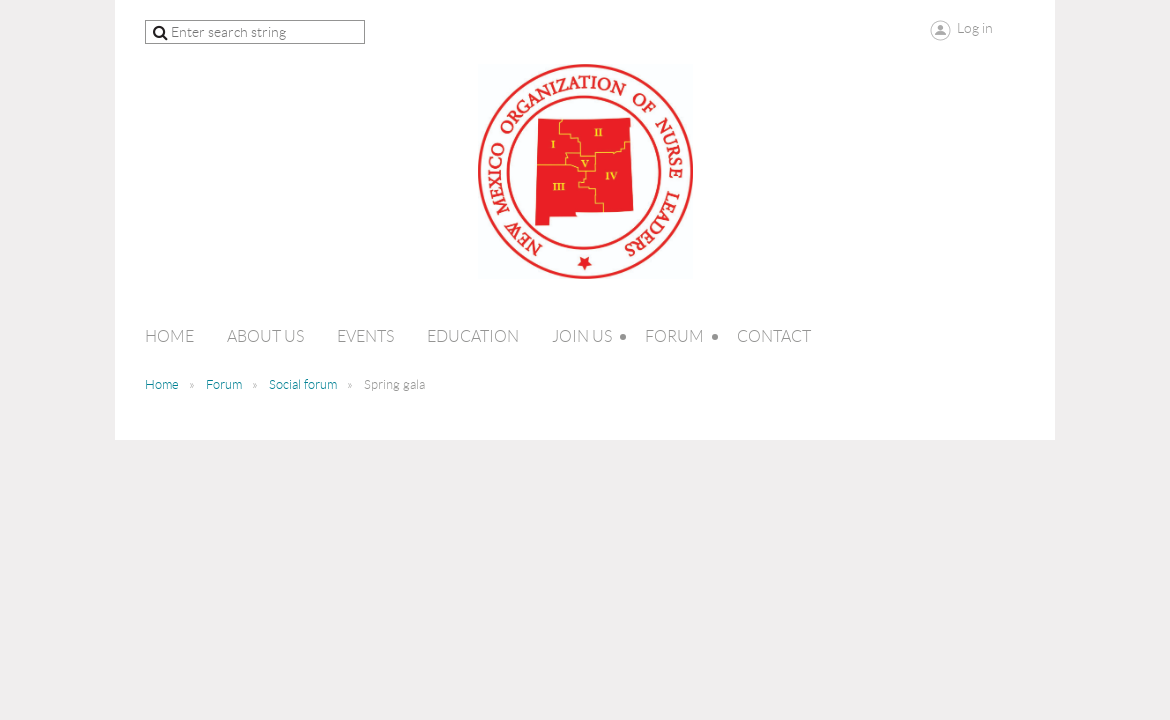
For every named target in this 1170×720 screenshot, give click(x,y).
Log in (975, 28)
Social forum (303, 384)
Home (162, 384)
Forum (224, 384)
